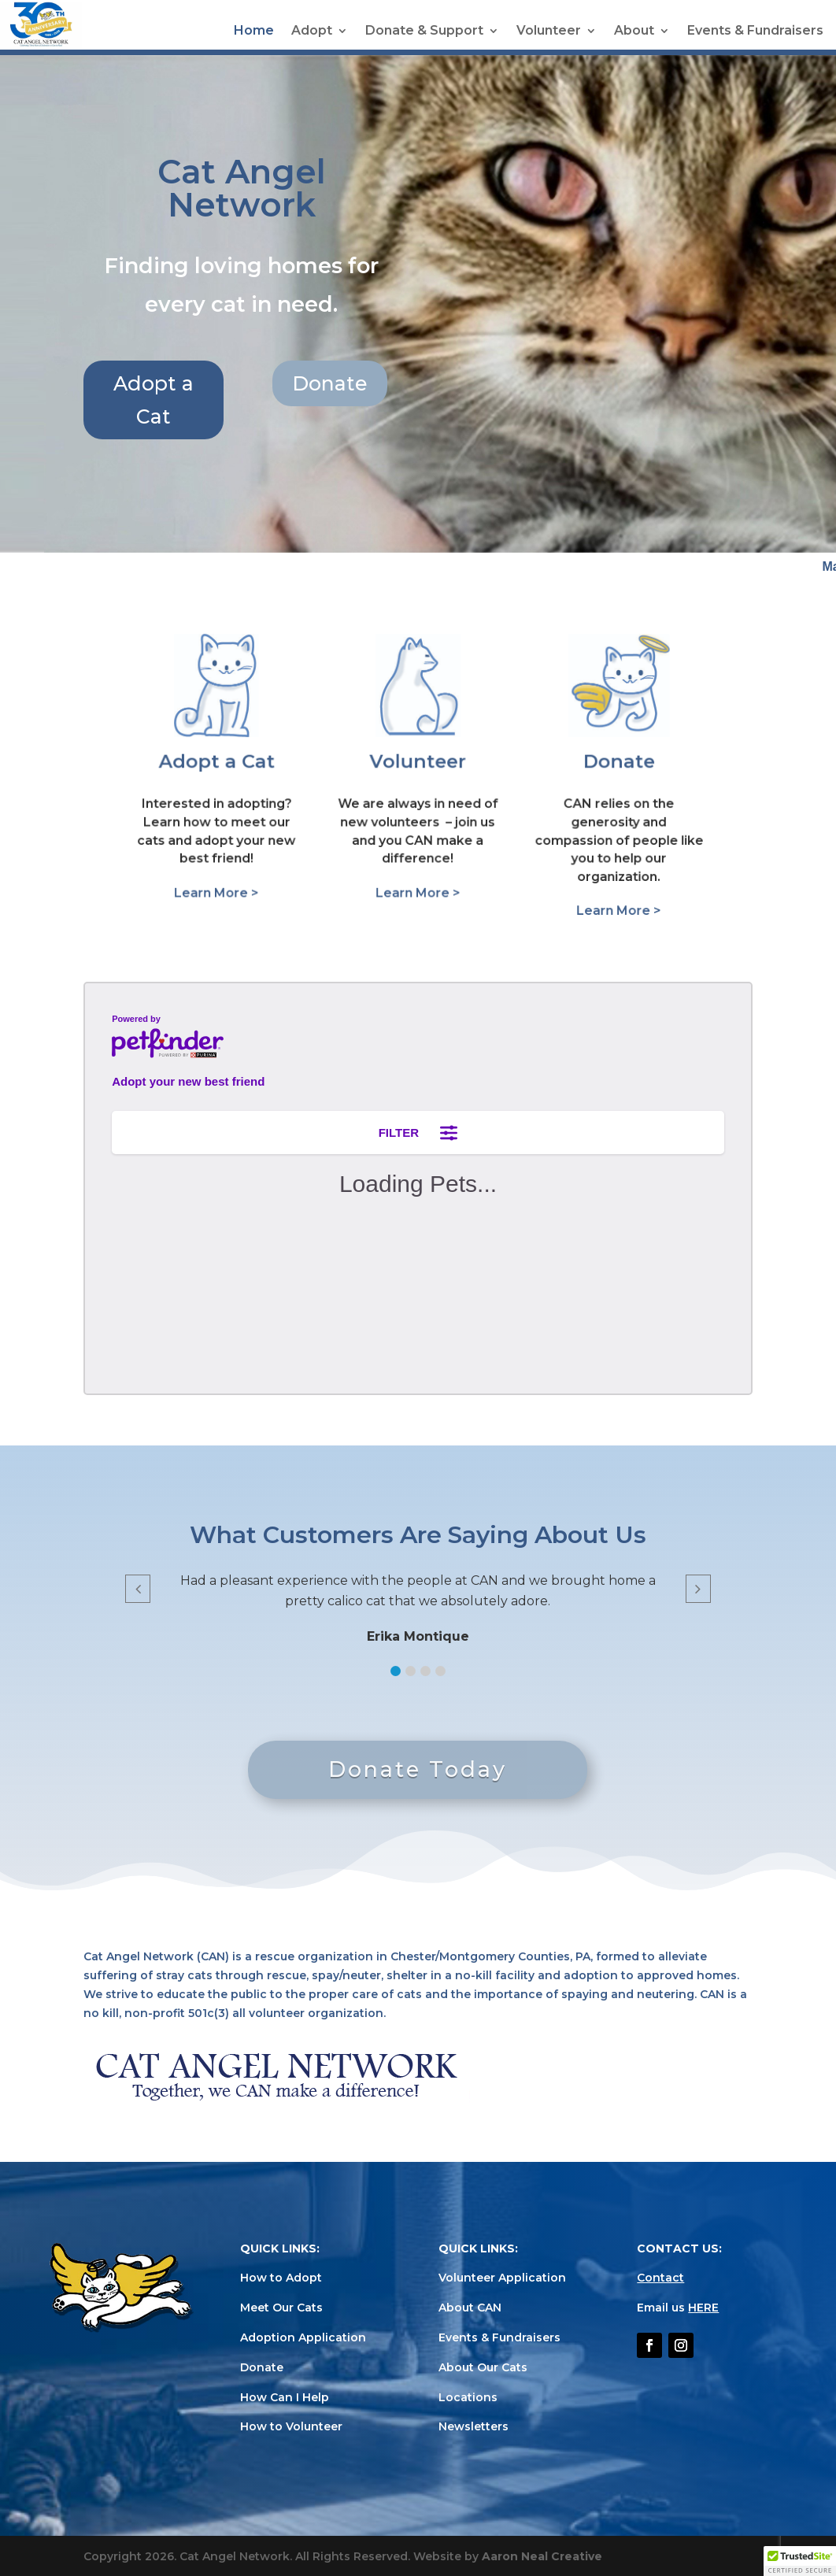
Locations (468, 2397)
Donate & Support (424, 31)
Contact (660, 2278)
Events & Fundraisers (755, 31)
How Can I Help (284, 2397)
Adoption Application (303, 2337)
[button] (395, 1671)
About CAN (469, 2307)
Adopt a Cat (293, 400)
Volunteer (548, 31)
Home (254, 31)
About (634, 31)
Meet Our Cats (281, 2307)
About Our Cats (482, 2367)
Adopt (311, 31)
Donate (470, 383)
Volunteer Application (502, 2278)
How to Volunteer (291, 2426)
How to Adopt (281, 2278)
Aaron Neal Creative (542, 2556)
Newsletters (473, 2426)
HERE (703, 2307)
